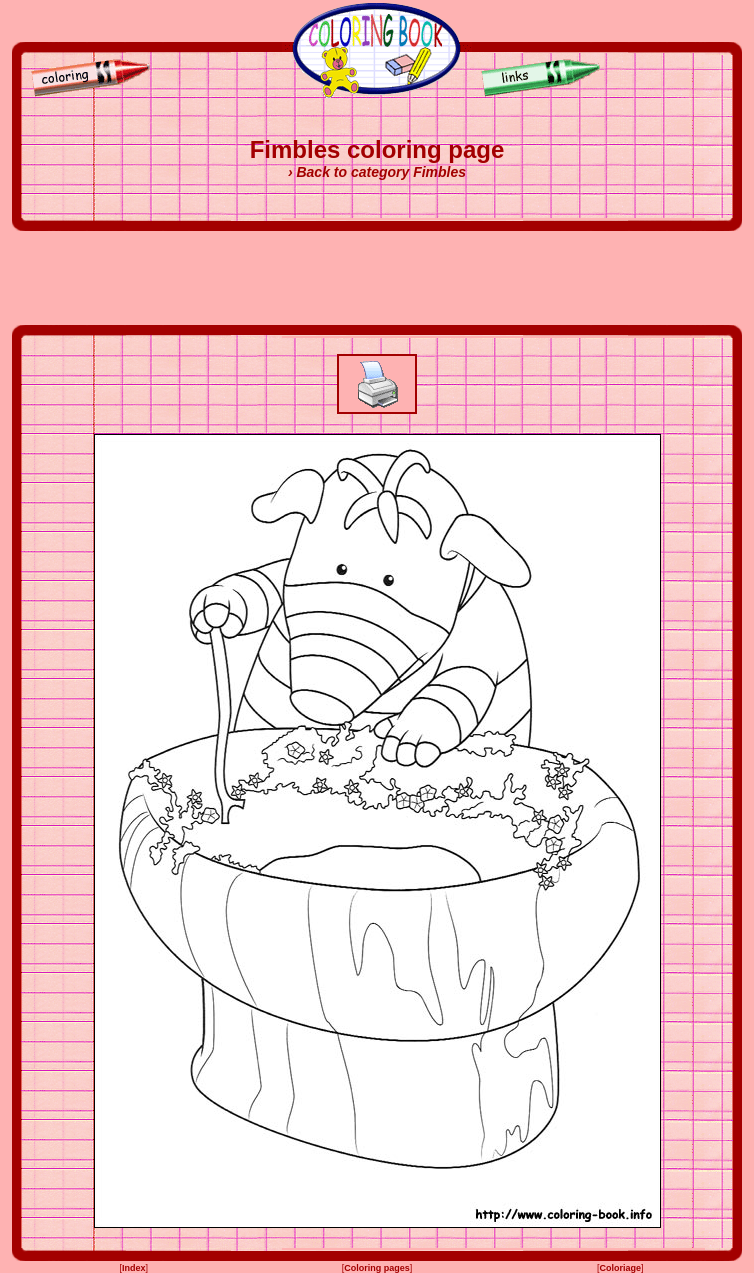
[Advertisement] (377, 278)
